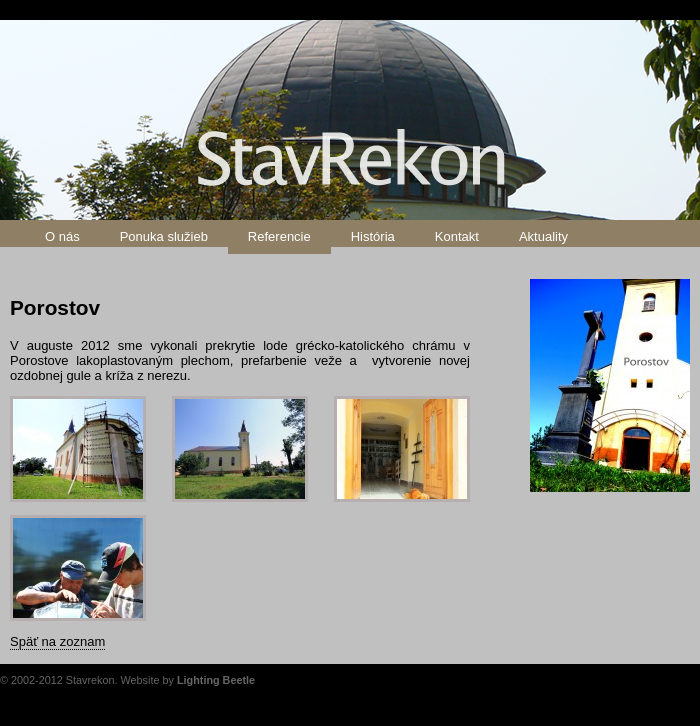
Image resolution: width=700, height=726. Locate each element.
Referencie (279, 236)
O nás (62, 236)
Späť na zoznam (57, 641)
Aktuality (543, 236)
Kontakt (457, 236)
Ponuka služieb (164, 236)
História (373, 236)
